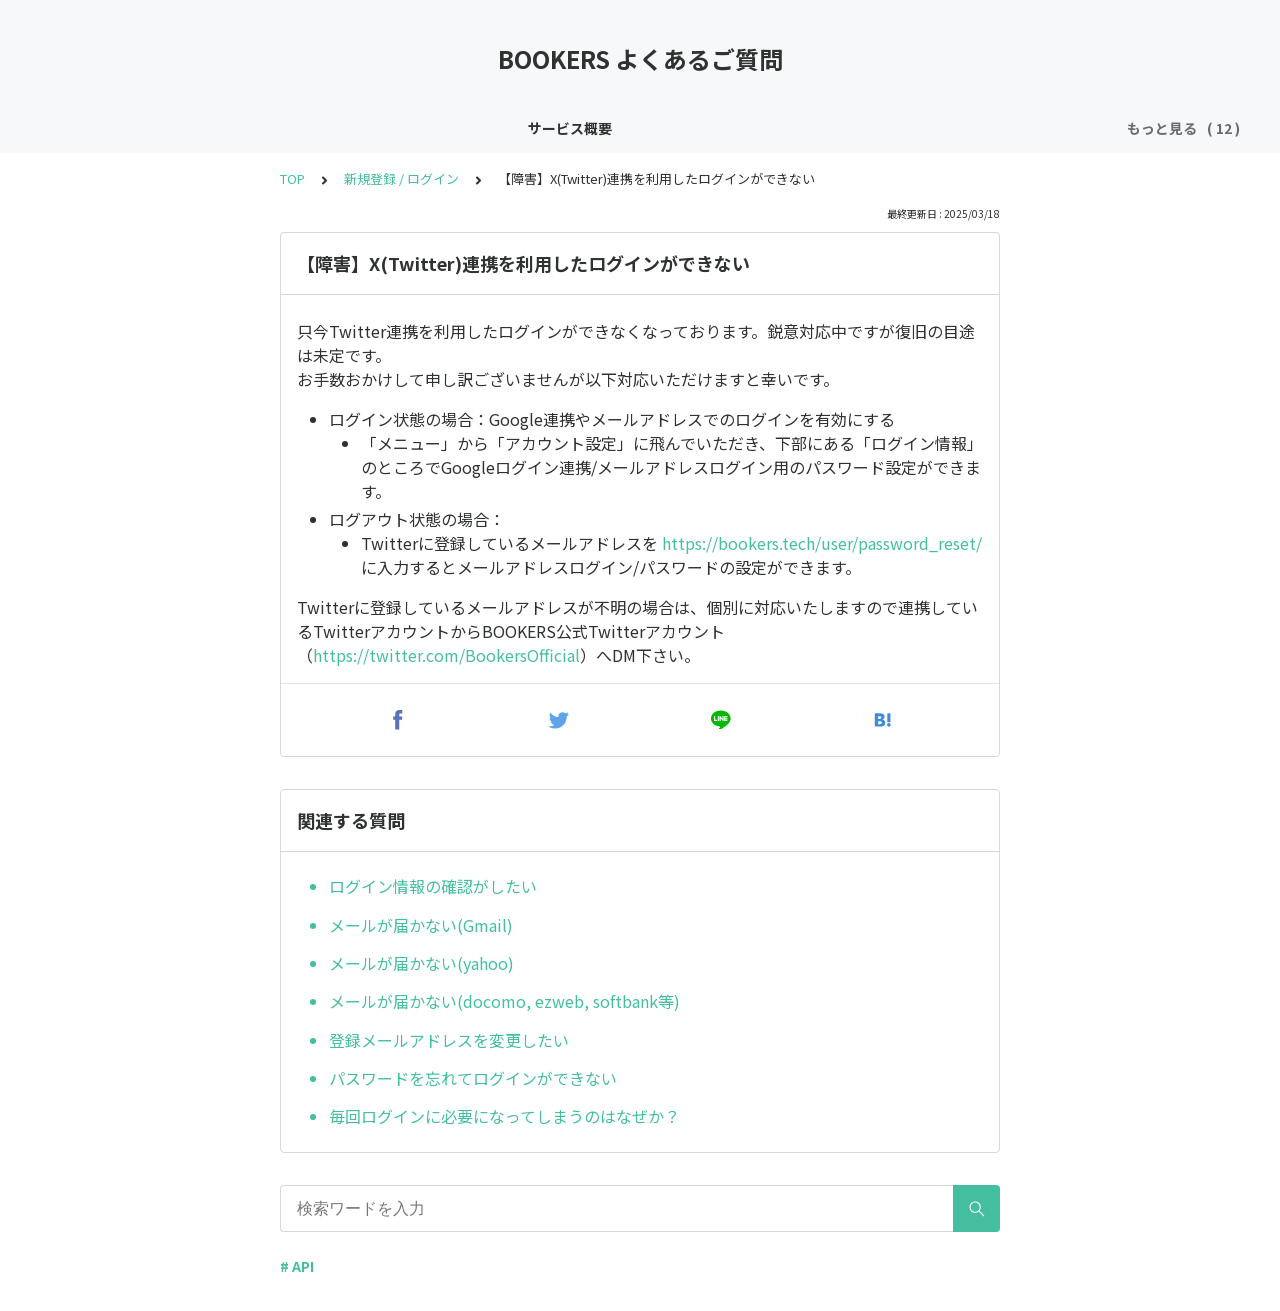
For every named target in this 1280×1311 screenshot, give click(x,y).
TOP (292, 178)
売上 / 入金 (1072, 128)
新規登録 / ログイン (341, 128)
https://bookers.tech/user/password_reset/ (822, 543)
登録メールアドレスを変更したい (449, 1040)
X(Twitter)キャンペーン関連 (720, 128)
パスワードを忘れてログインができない (473, 1078)
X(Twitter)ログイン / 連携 (515, 128)
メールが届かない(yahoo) (421, 963)
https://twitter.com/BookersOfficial (446, 655)
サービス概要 (84, 128)
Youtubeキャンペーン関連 (926, 128)
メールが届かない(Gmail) (421, 925)
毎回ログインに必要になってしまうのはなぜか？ (504, 1116)
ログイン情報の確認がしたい (433, 886)
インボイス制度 (203, 128)
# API (297, 1266)
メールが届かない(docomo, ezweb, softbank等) (504, 1001)
